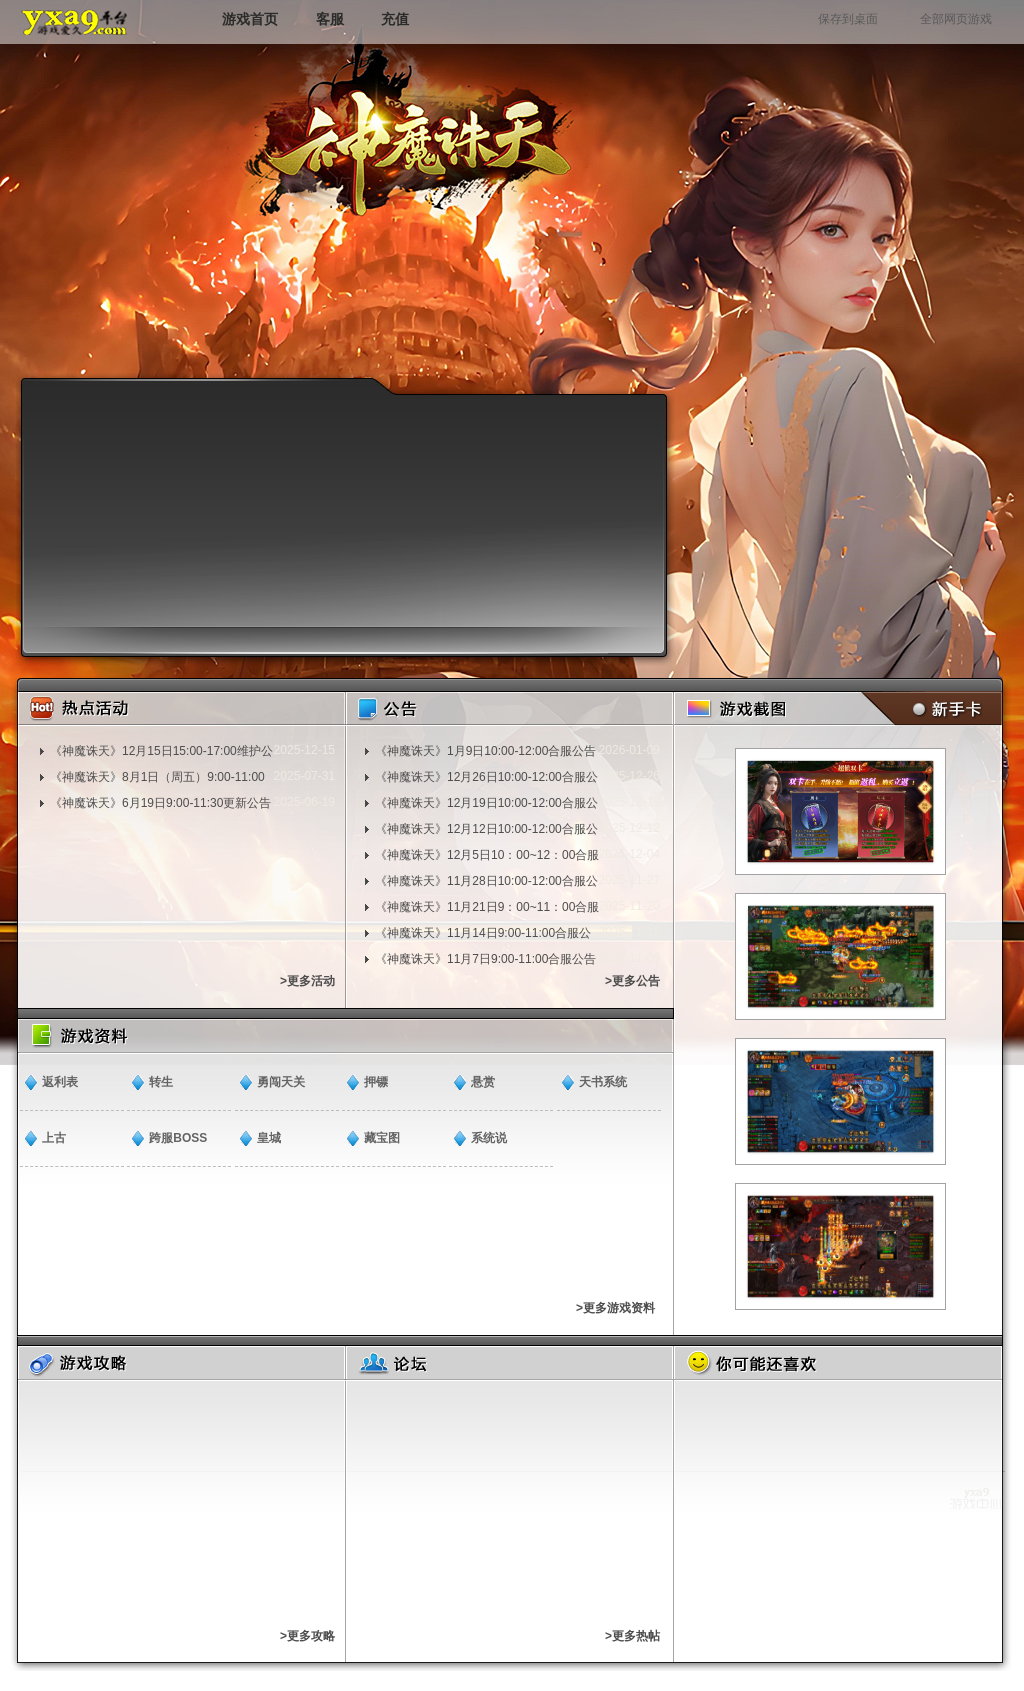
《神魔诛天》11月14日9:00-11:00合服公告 (483, 933)
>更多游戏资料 (615, 1308)
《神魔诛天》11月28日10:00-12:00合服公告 (486, 881)
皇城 (269, 1138)
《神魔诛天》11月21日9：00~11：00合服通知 (487, 907)
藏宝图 (382, 1138)
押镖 (376, 1082)
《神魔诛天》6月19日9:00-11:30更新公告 (160, 803)
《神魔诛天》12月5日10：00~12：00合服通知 (487, 855)
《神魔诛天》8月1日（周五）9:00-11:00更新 (157, 777)
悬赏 (483, 1082)
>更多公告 (632, 981)
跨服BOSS (178, 1138)
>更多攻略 (307, 1636)
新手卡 (927, 708)
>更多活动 (307, 981)
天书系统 (603, 1082)
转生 (161, 1082)
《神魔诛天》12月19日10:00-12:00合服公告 (486, 803)
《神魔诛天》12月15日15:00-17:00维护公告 (161, 751)
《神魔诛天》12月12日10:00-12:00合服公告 (486, 829)
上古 (54, 1138)
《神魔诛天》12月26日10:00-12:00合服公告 (486, 777)
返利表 (60, 1082)
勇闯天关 (281, 1082)
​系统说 (489, 1138)
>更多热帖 (632, 1636)
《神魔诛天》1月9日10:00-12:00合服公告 (485, 751)
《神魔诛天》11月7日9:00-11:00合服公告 (485, 959)
